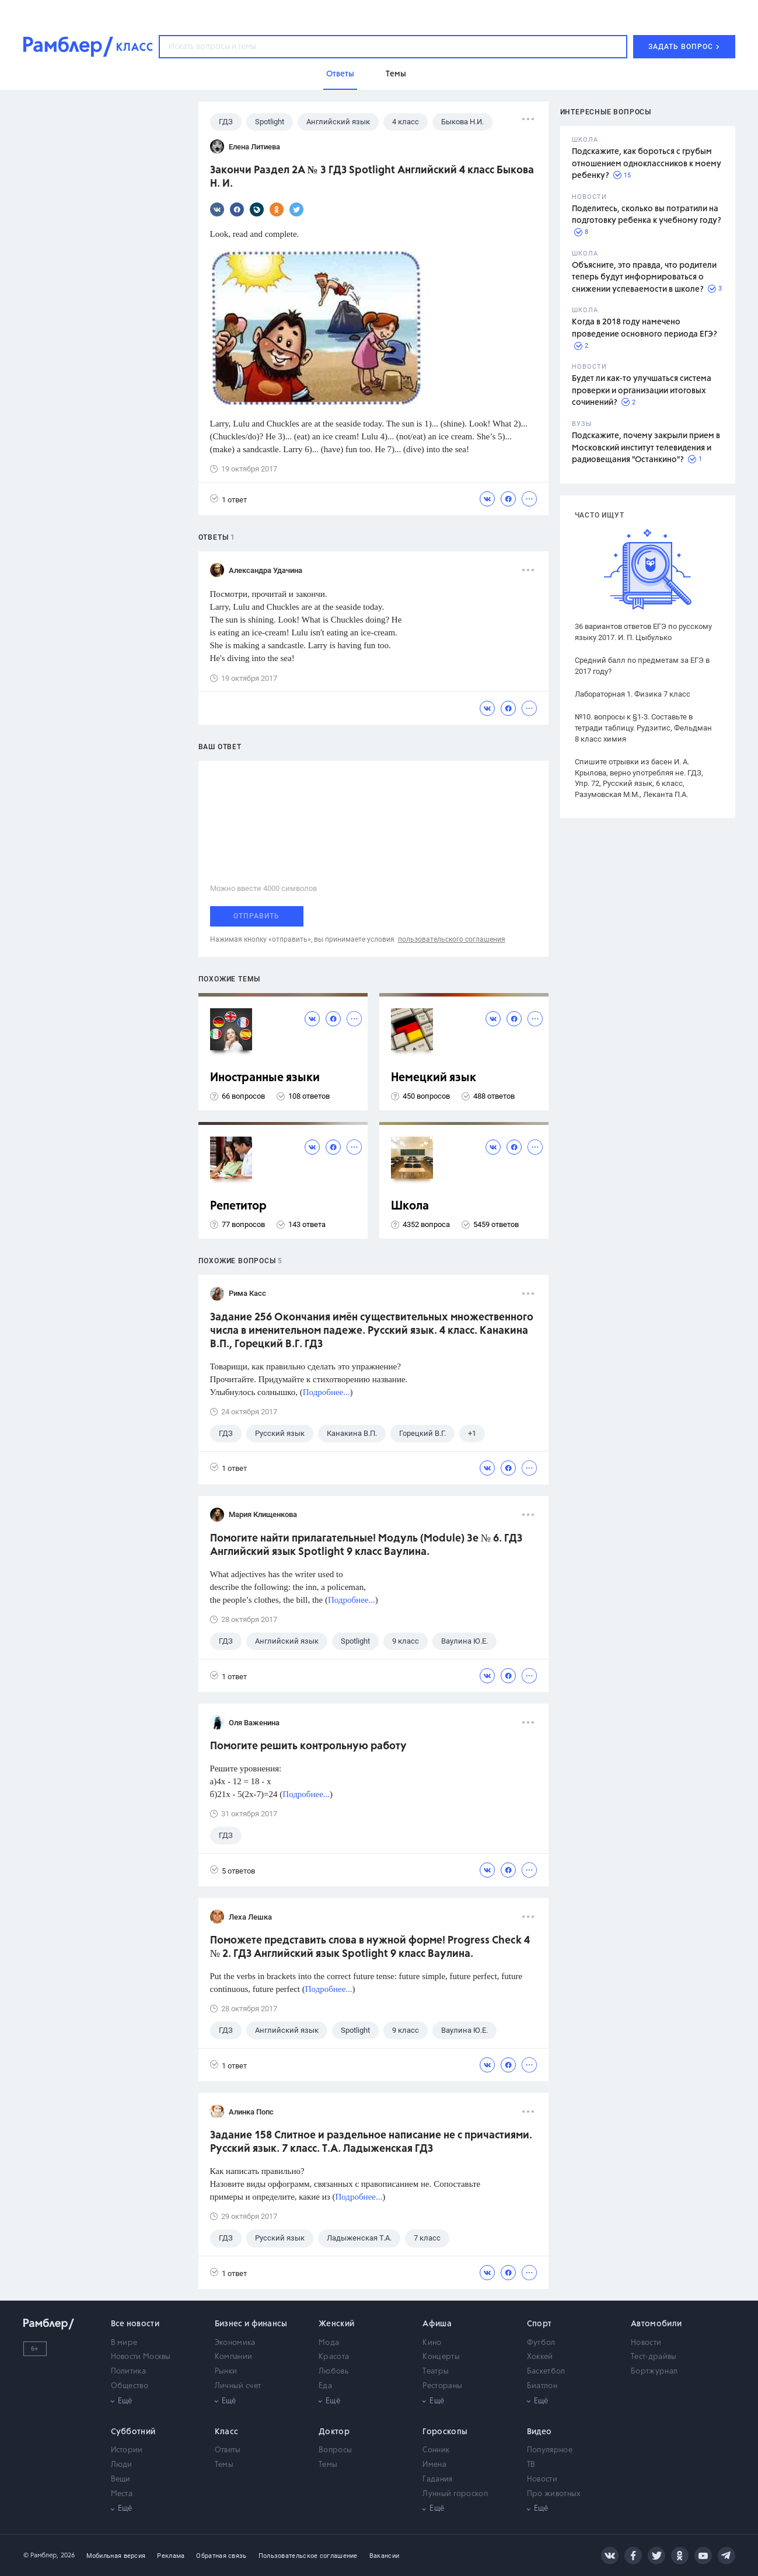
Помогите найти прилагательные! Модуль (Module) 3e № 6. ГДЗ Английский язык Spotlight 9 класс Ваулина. (366, 1545)
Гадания (437, 2479)
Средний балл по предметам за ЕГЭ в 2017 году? (642, 666)
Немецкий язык (433, 1078)
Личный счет (238, 2386)
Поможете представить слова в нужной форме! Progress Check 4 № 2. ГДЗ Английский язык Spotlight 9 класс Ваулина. (370, 1947)
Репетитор (238, 1206)
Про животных (554, 2494)
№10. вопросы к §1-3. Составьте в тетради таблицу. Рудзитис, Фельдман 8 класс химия (643, 727)
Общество (129, 2386)
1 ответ (228, 499)
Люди (121, 2465)
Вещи (121, 2479)
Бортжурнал (654, 2371)
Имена (434, 2465)
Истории (127, 2450)
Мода (329, 2343)
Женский (336, 2324)
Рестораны (442, 2386)
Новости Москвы (141, 2357)
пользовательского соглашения (451, 939)
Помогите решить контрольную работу (308, 1746)
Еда (325, 2386)
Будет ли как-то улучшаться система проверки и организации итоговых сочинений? (641, 391)
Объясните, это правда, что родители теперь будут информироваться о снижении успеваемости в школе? (644, 277)
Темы (224, 2465)
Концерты (440, 2357)
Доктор (334, 2432)
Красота (334, 2357)
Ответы (228, 2450)
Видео (539, 2432)
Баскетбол (546, 2371)
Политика (128, 2371)
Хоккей (540, 2357)
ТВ (531, 2465)
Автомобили (656, 2324)
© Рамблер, (40, 2555)
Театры (435, 2371)
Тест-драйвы (653, 2357)
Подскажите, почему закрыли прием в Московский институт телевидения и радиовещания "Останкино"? (646, 448)
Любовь (333, 2371)
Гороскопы (444, 2432)
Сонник (435, 2450)
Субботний (133, 2432)
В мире (124, 2343)
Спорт (539, 2324)
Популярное (549, 2450)
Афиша (437, 2324)
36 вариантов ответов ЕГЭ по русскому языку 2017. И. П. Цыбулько (643, 632)
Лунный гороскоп (455, 2494)
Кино (431, 2343)
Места (122, 2494)
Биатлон (542, 2386)
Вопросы (335, 2450)
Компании (233, 2357)
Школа (410, 1206)
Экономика (235, 2343)
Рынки (226, 2371)
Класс (227, 2432)
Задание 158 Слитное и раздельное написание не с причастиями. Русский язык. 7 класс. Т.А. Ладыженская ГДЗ (371, 2142)
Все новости (135, 2324)
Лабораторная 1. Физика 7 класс (632, 694)
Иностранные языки (265, 1078)
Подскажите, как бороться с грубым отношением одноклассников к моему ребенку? (646, 164)
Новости (646, 2343)
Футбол (541, 2343)
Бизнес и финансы (251, 2324)
